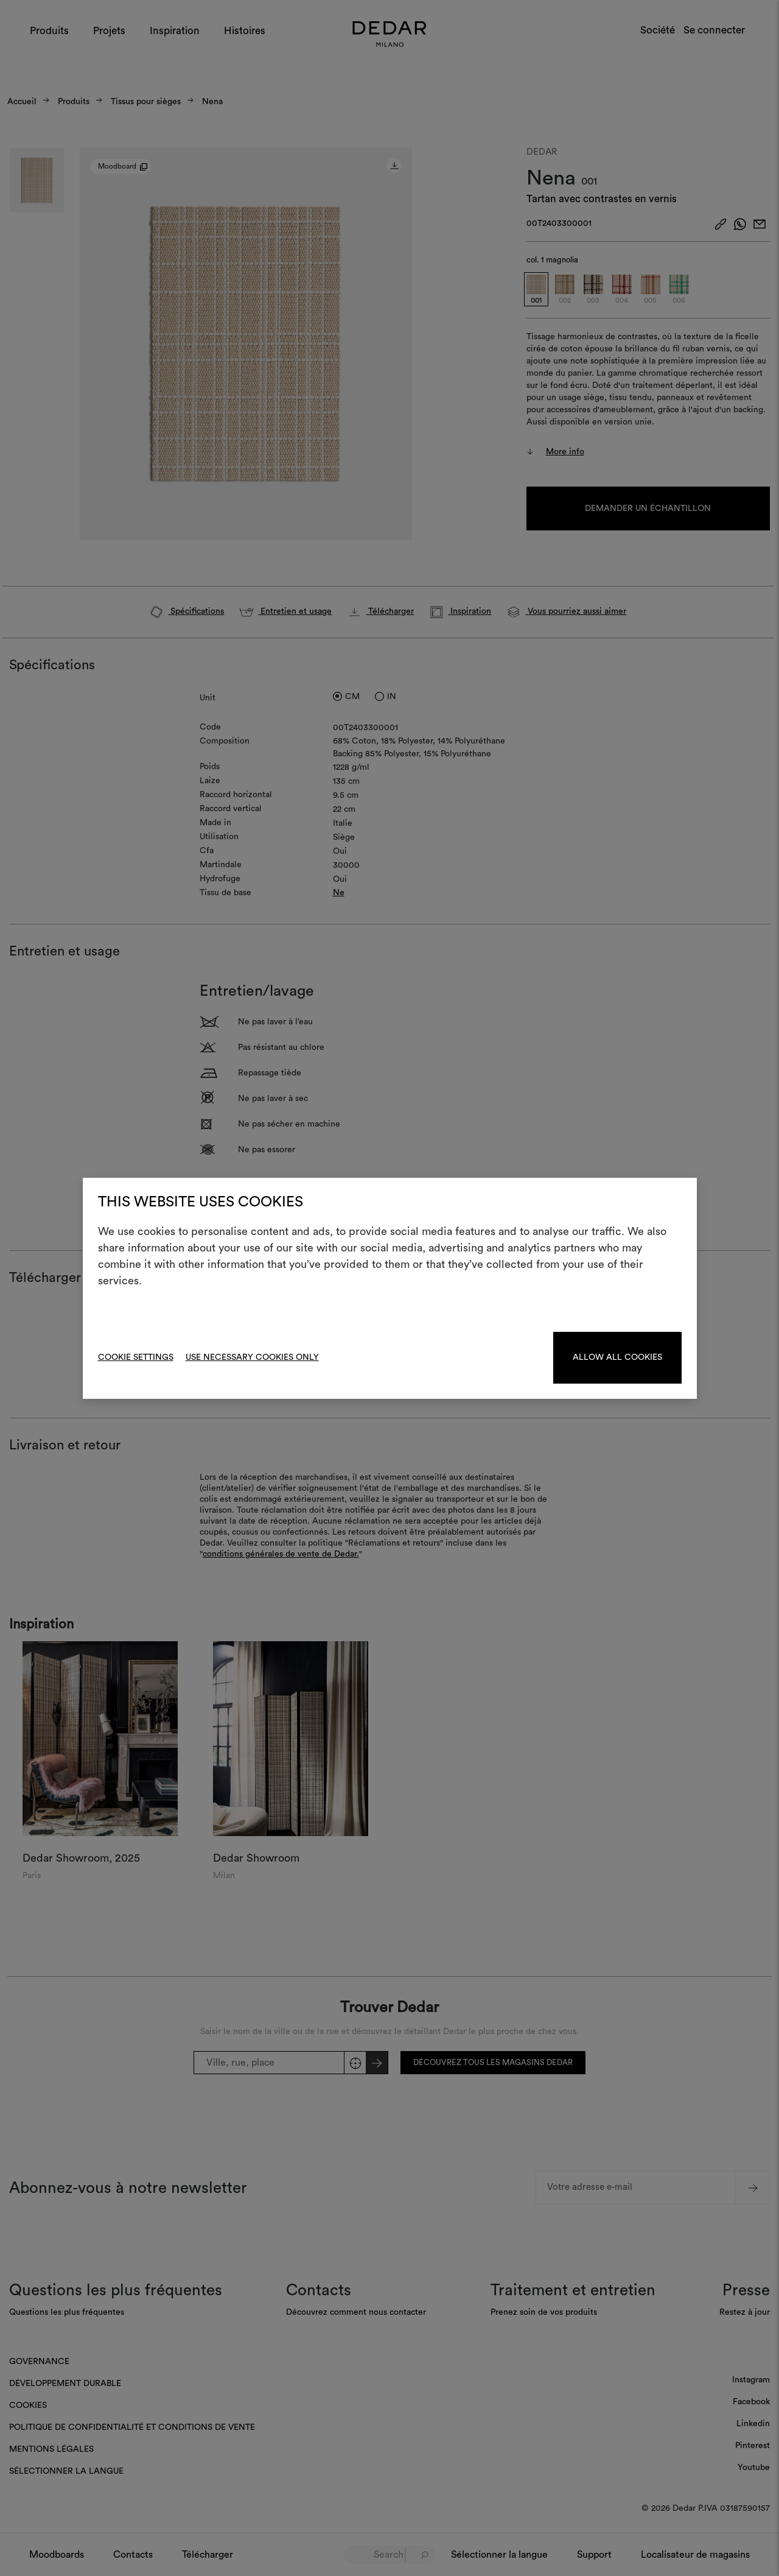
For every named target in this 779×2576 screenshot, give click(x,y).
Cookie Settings (135, 1357)
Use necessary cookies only (252, 1357)
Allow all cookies (617, 1357)
